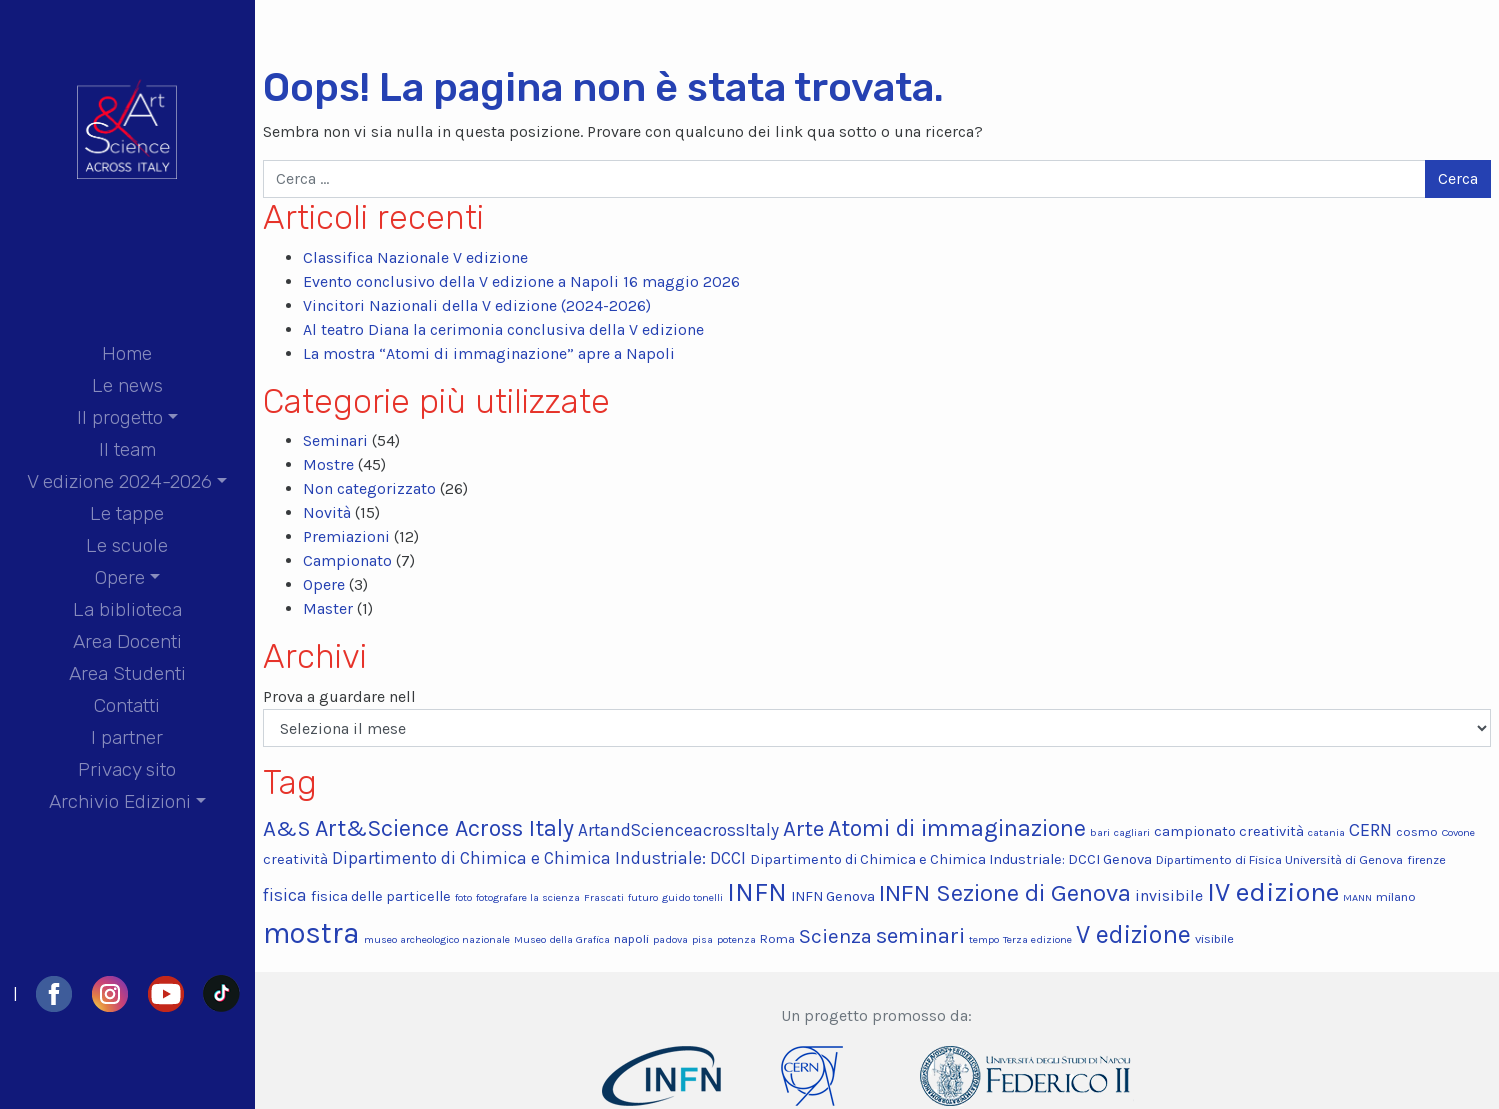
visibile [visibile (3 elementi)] (1214, 938)
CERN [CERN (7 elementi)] (1370, 830)
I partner (127, 737)
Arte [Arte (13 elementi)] (803, 828)
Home (127, 353)
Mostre (328, 464)
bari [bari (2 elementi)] (1100, 832)
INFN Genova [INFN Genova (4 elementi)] (833, 896)
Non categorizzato (369, 488)
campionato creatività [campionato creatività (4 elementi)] (1229, 831)
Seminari (335, 440)
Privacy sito (127, 769)
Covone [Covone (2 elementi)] (1458, 832)
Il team (127, 449)
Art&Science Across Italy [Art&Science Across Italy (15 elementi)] (444, 828)
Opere (120, 577)
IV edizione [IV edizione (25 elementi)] (1273, 892)
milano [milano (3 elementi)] (1396, 896)
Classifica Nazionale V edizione (415, 257)
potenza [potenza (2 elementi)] (736, 939)
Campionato (347, 560)
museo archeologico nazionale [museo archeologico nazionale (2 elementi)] (437, 939)
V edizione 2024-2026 (119, 481)
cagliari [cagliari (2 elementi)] (1132, 832)
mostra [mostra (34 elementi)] (311, 933)
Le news (127, 385)
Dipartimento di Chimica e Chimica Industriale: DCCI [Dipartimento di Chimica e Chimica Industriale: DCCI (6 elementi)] (539, 858)
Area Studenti (127, 673)
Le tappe (127, 513)
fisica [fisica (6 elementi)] (285, 895)
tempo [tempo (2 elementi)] (984, 939)
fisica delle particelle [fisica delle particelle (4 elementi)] (381, 896)
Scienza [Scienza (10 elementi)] (835, 936)
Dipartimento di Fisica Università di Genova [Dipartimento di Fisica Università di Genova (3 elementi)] (1279, 859)
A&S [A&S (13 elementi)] (287, 828)
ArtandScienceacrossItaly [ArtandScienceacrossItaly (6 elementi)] (678, 830)
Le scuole (127, 545)
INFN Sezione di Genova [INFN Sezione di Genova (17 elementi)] (1005, 893)
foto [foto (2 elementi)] (463, 897)
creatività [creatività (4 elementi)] (295, 859)
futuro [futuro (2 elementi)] (643, 897)
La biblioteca (127, 609)
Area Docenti (127, 641)
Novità (327, 512)
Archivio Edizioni (120, 801)
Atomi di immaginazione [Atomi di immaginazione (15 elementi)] (957, 828)
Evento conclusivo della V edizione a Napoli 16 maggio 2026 (521, 281)
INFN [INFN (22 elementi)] (757, 892)
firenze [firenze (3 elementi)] (1426, 859)
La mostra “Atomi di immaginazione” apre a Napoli (489, 353)
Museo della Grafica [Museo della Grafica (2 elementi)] (562, 939)
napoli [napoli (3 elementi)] (631, 938)
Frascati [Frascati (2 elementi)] (604, 897)
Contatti (127, 705)
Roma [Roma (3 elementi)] (777, 938)
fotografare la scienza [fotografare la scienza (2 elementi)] (528, 897)
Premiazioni (346, 536)
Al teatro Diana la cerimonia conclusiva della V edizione (503, 329)
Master (328, 608)
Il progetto (120, 417)
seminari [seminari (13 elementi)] (920, 935)
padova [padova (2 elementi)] (670, 939)
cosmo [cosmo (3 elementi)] (1417, 831)
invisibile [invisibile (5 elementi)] (1169, 895)
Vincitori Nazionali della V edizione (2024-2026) (477, 305)
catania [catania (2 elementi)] (1326, 832)
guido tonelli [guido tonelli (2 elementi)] (692, 897)
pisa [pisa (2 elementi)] (702, 939)
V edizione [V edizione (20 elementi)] (1133, 934)
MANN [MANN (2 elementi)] (1357, 897)
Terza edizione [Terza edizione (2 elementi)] (1037, 939)
